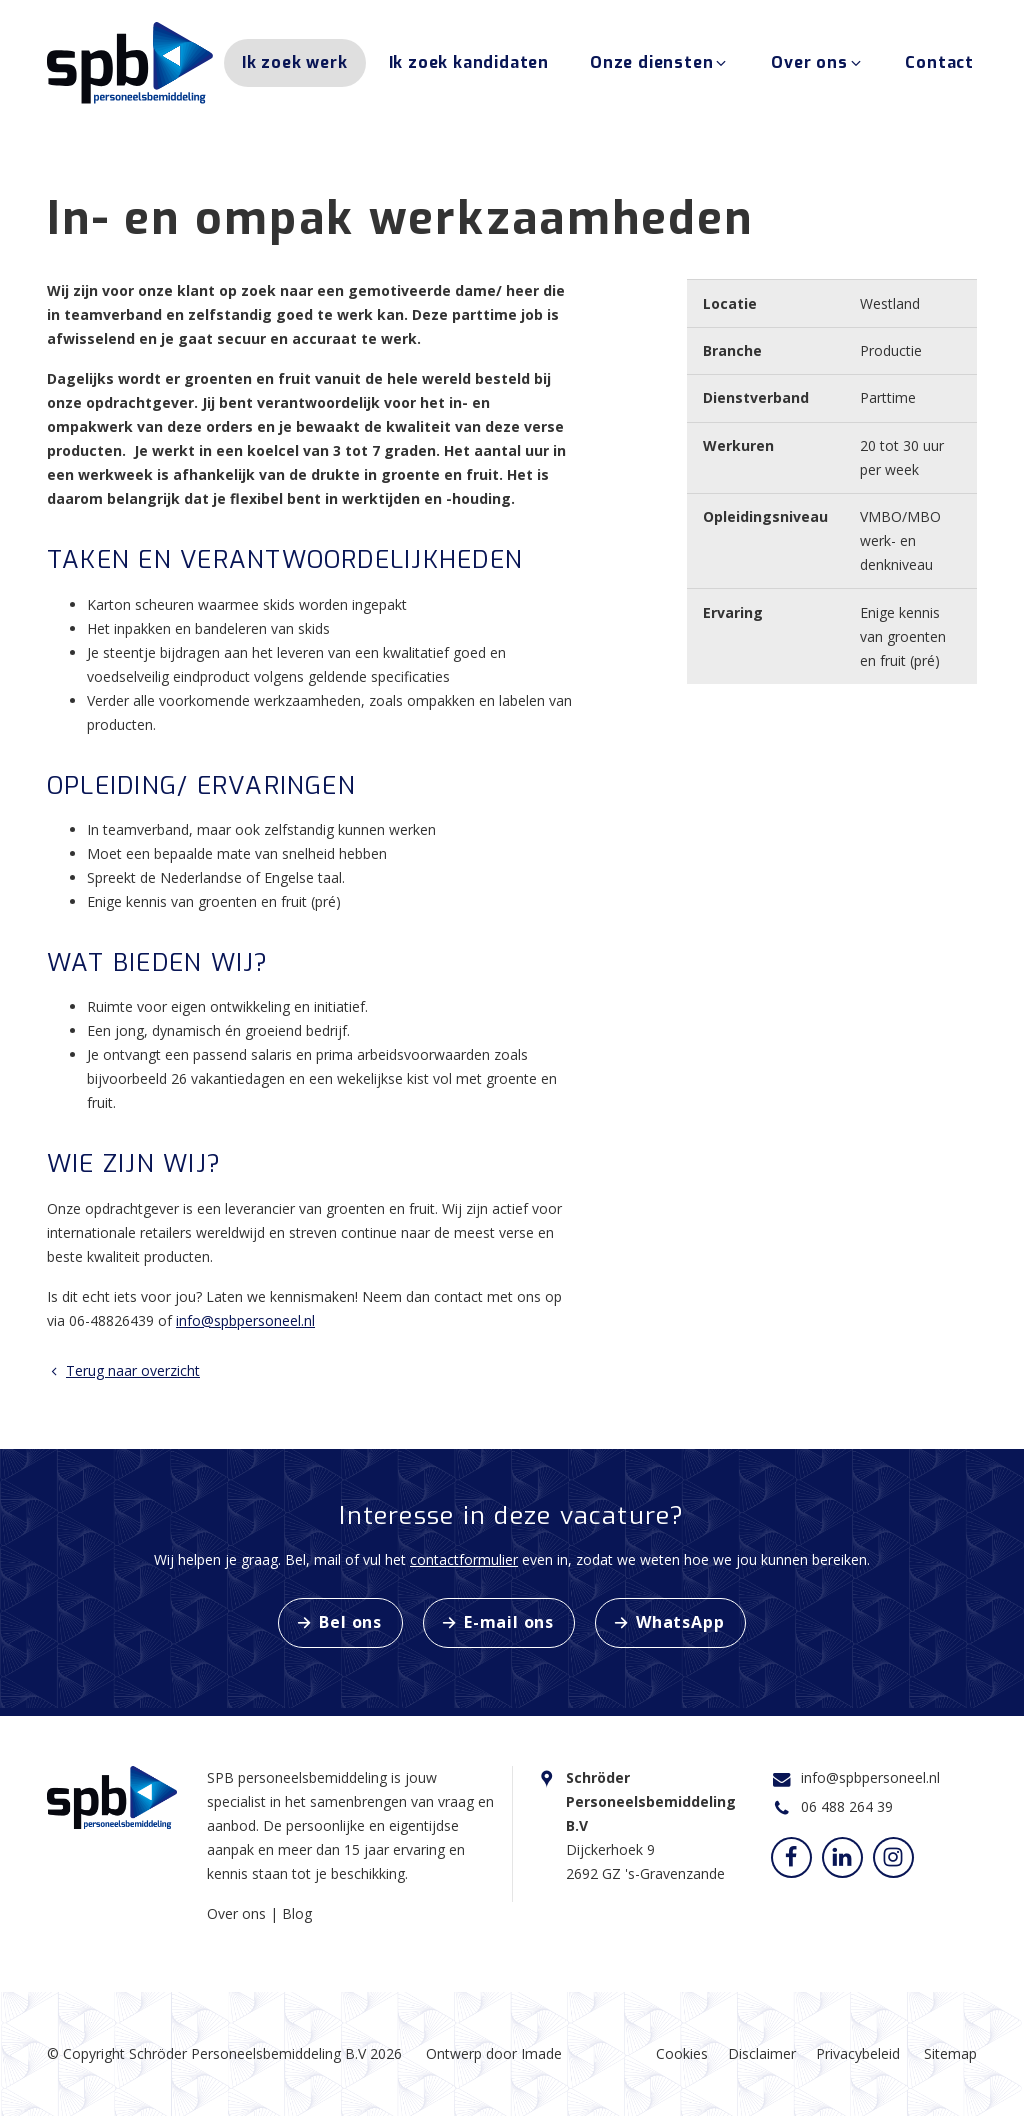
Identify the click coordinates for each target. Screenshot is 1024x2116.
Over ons (817, 68)
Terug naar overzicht (123, 1370)
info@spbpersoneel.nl (245, 1320)
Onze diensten (660, 68)
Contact (939, 68)
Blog (297, 1913)
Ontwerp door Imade (494, 2053)
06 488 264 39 (847, 1806)
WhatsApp (680, 1622)
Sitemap (950, 2053)
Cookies (682, 2053)
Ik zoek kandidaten (469, 68)
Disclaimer (762, 2053)
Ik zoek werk (295, 68)
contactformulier (464, 1559)
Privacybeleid (858, 2053)
